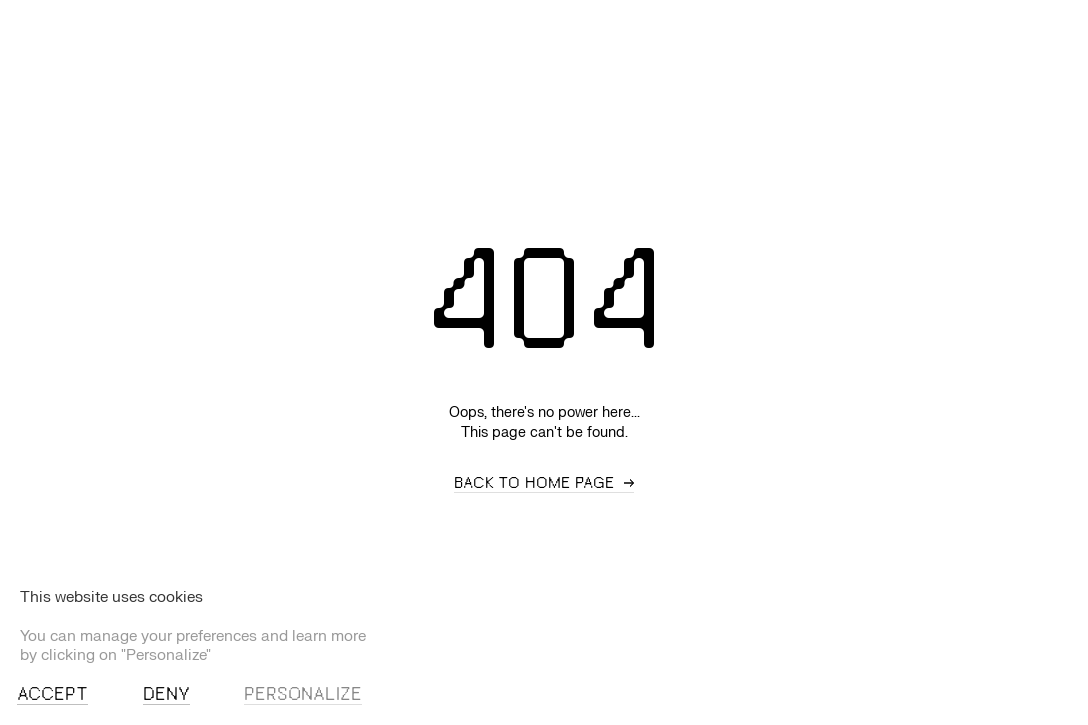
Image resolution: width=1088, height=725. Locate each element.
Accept (52, 695)
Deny (166, 695)
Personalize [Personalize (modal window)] (303, 695)
